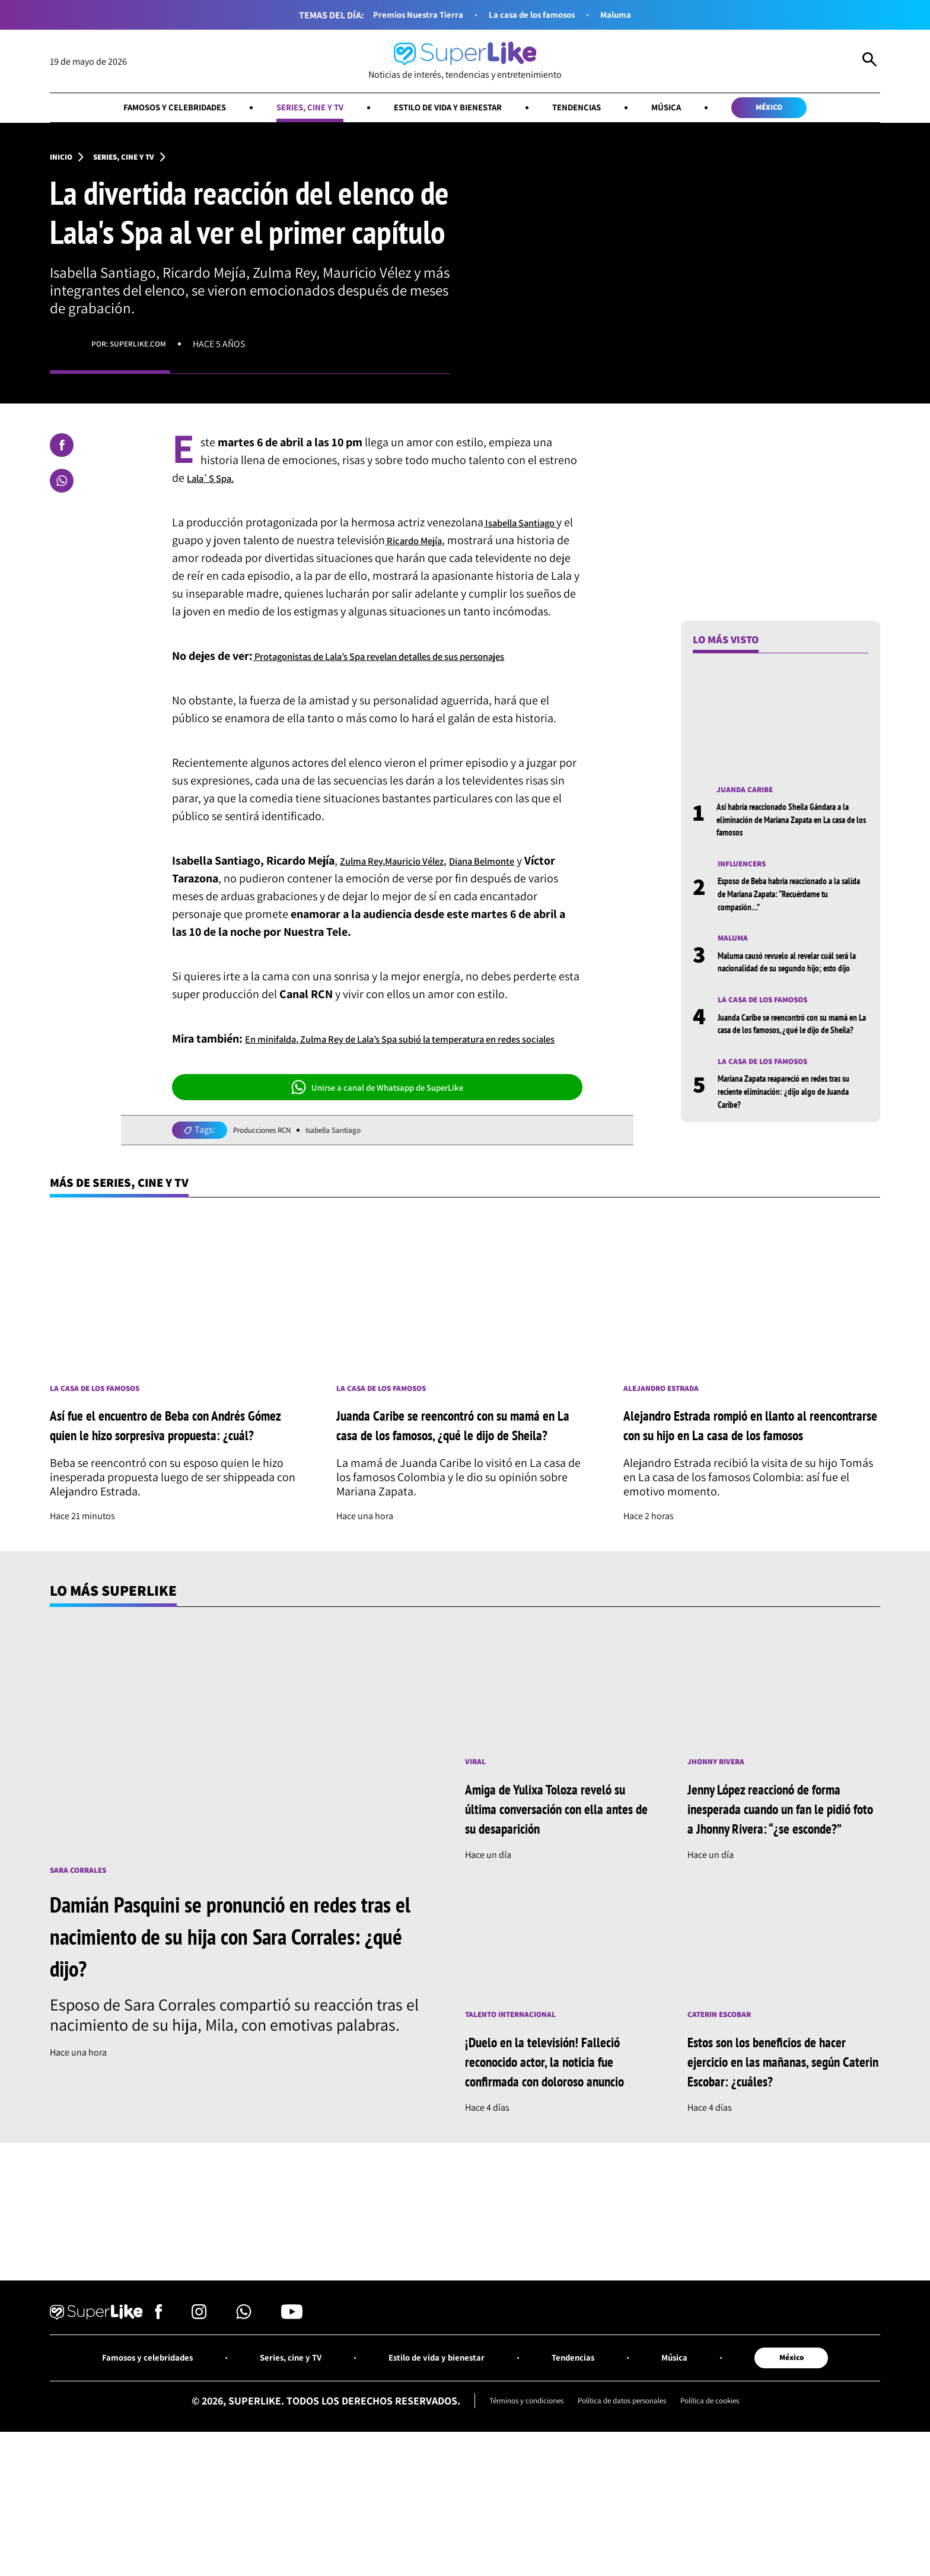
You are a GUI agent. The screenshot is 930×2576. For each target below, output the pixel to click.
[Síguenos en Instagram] (199, 2429)
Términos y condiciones (507, 2518)
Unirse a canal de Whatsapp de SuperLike (377, 1128)
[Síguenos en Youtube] (291, 2429)
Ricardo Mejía (431, 545)
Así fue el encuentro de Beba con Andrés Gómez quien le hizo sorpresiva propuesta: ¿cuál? (175, 1480)
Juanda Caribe (750, 795)
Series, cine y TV (292, 109)
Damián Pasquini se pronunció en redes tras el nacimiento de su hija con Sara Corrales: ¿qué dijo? (234, 2003)
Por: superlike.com (135, 349)
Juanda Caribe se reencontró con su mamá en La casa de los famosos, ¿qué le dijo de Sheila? (790, 1055)
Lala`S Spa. (216, 483)
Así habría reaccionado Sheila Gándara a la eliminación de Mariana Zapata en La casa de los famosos (790, 826)
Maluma (634, 15)
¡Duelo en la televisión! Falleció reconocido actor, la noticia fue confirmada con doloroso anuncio (558, 2160)
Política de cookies (731, 2518)
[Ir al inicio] (465, 61)
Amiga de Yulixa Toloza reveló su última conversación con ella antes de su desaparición (561, 1875)
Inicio (63, 161)
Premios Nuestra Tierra (406, 15)
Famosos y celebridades (137, 109)
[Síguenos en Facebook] (159, 2429)
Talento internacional (520, 2103)
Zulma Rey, (368, 883)
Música (695, 109)
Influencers (747, 872)
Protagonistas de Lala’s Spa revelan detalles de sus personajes (409, 679)
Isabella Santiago (528, 527)
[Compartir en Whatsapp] (62, 486)
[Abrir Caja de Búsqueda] (869, 61)
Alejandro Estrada (668, 1433)
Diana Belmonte (513, 883)
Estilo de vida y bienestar (450, 109)
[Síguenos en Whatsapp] (243, 2429)
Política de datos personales (624, 2518)
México (810, 109)
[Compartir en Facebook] (62, 450)
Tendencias (597, 109)
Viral (477, 1828)
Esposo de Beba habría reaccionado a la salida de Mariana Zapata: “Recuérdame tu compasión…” (791, 902)
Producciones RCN (269, 1171)
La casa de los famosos (538, 15)
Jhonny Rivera (721, 1828)
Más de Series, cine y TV (135, 1225)
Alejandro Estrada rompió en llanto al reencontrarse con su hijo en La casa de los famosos (749, 1480)
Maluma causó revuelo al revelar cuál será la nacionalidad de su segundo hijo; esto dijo (793, 979)
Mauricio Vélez (432, 883)
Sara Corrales (83, 1937)
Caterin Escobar (726, 2103)
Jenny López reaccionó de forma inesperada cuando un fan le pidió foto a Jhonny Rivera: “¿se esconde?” (780, 1885)
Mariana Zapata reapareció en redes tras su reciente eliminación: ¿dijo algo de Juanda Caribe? (792, 1131)
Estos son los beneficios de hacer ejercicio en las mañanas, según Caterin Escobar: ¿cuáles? (783, 2150)
